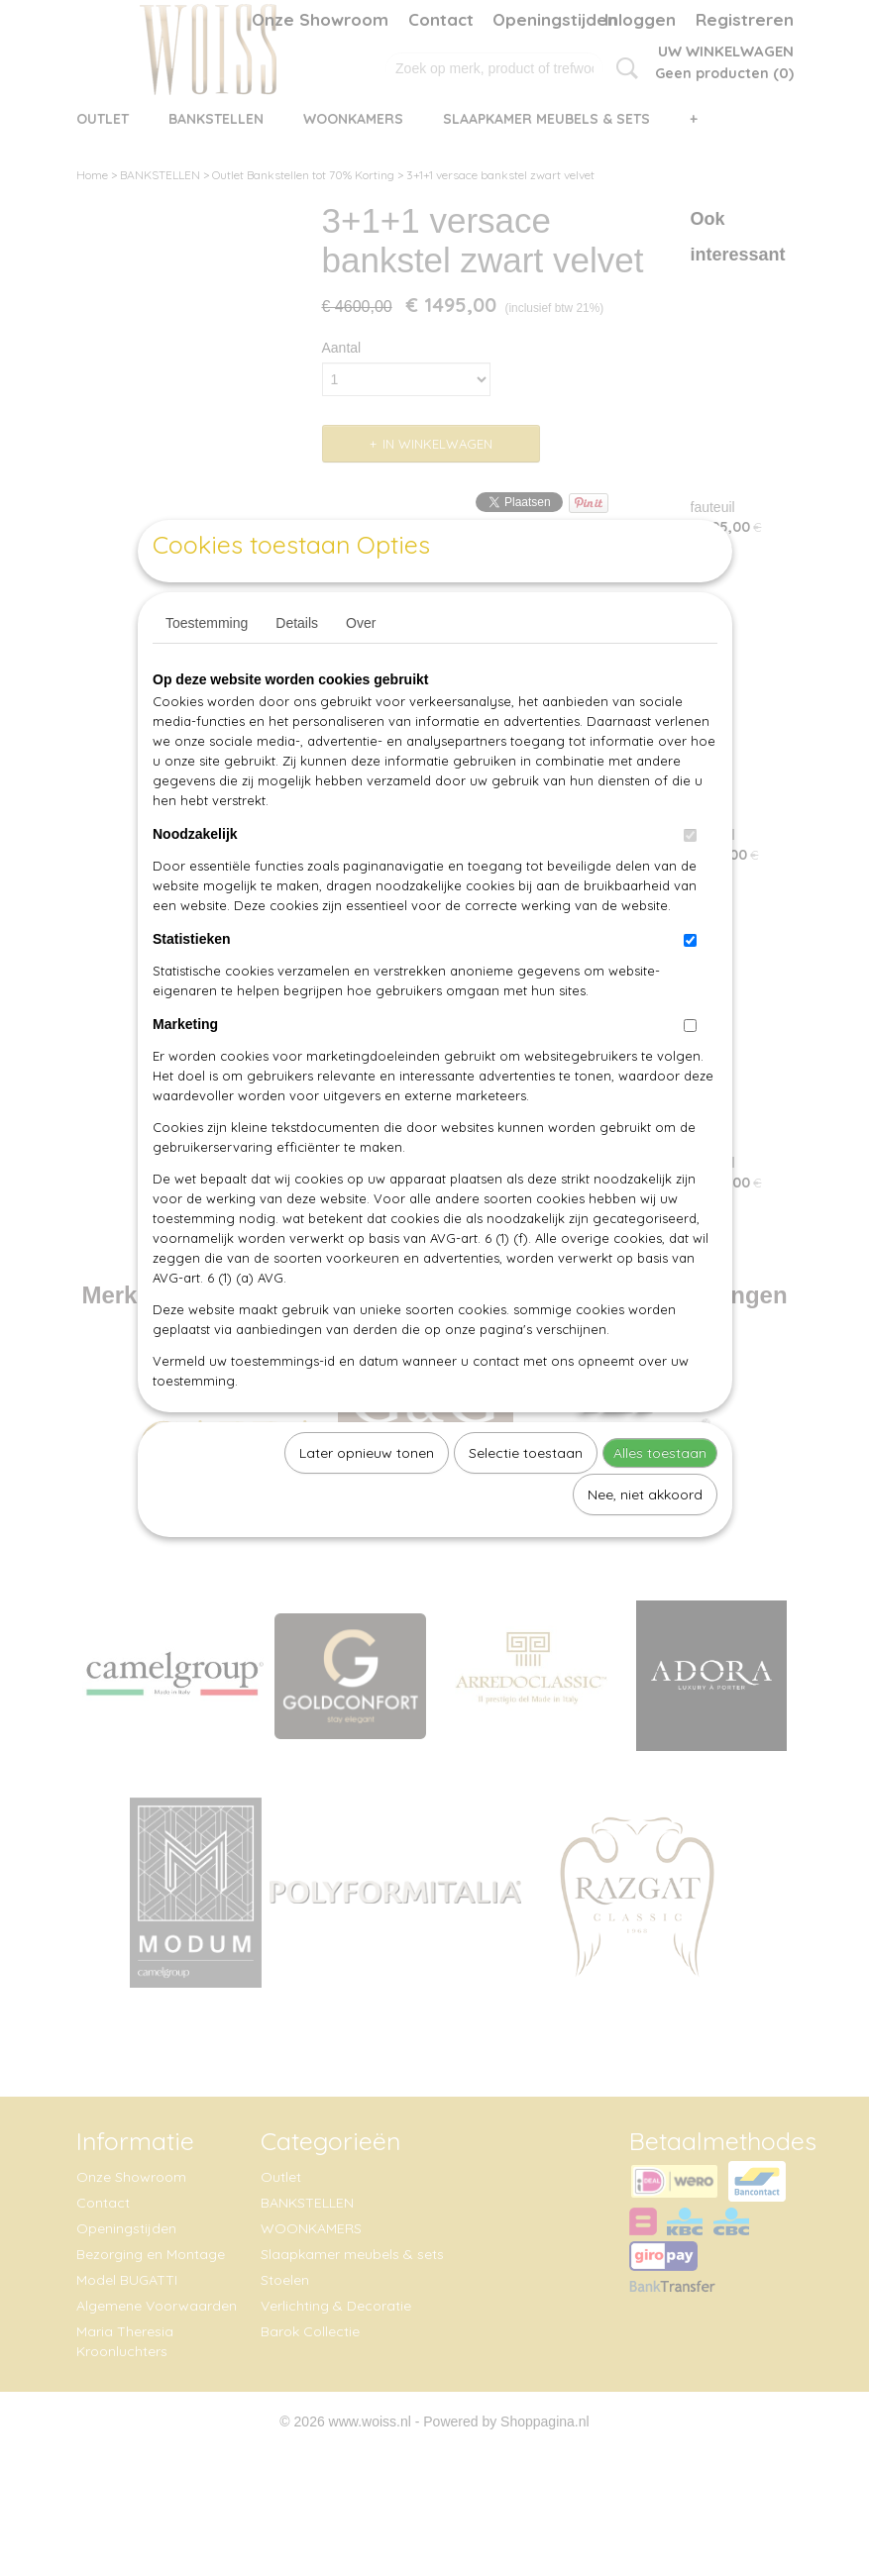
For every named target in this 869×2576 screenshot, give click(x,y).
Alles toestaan (659, 1498)
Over (361, 668)
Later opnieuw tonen (366, 1498)
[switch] (690, 881)
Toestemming (206, 668)
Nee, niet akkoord (645, 1540)
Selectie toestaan (526, 1498)
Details (296, 668)
